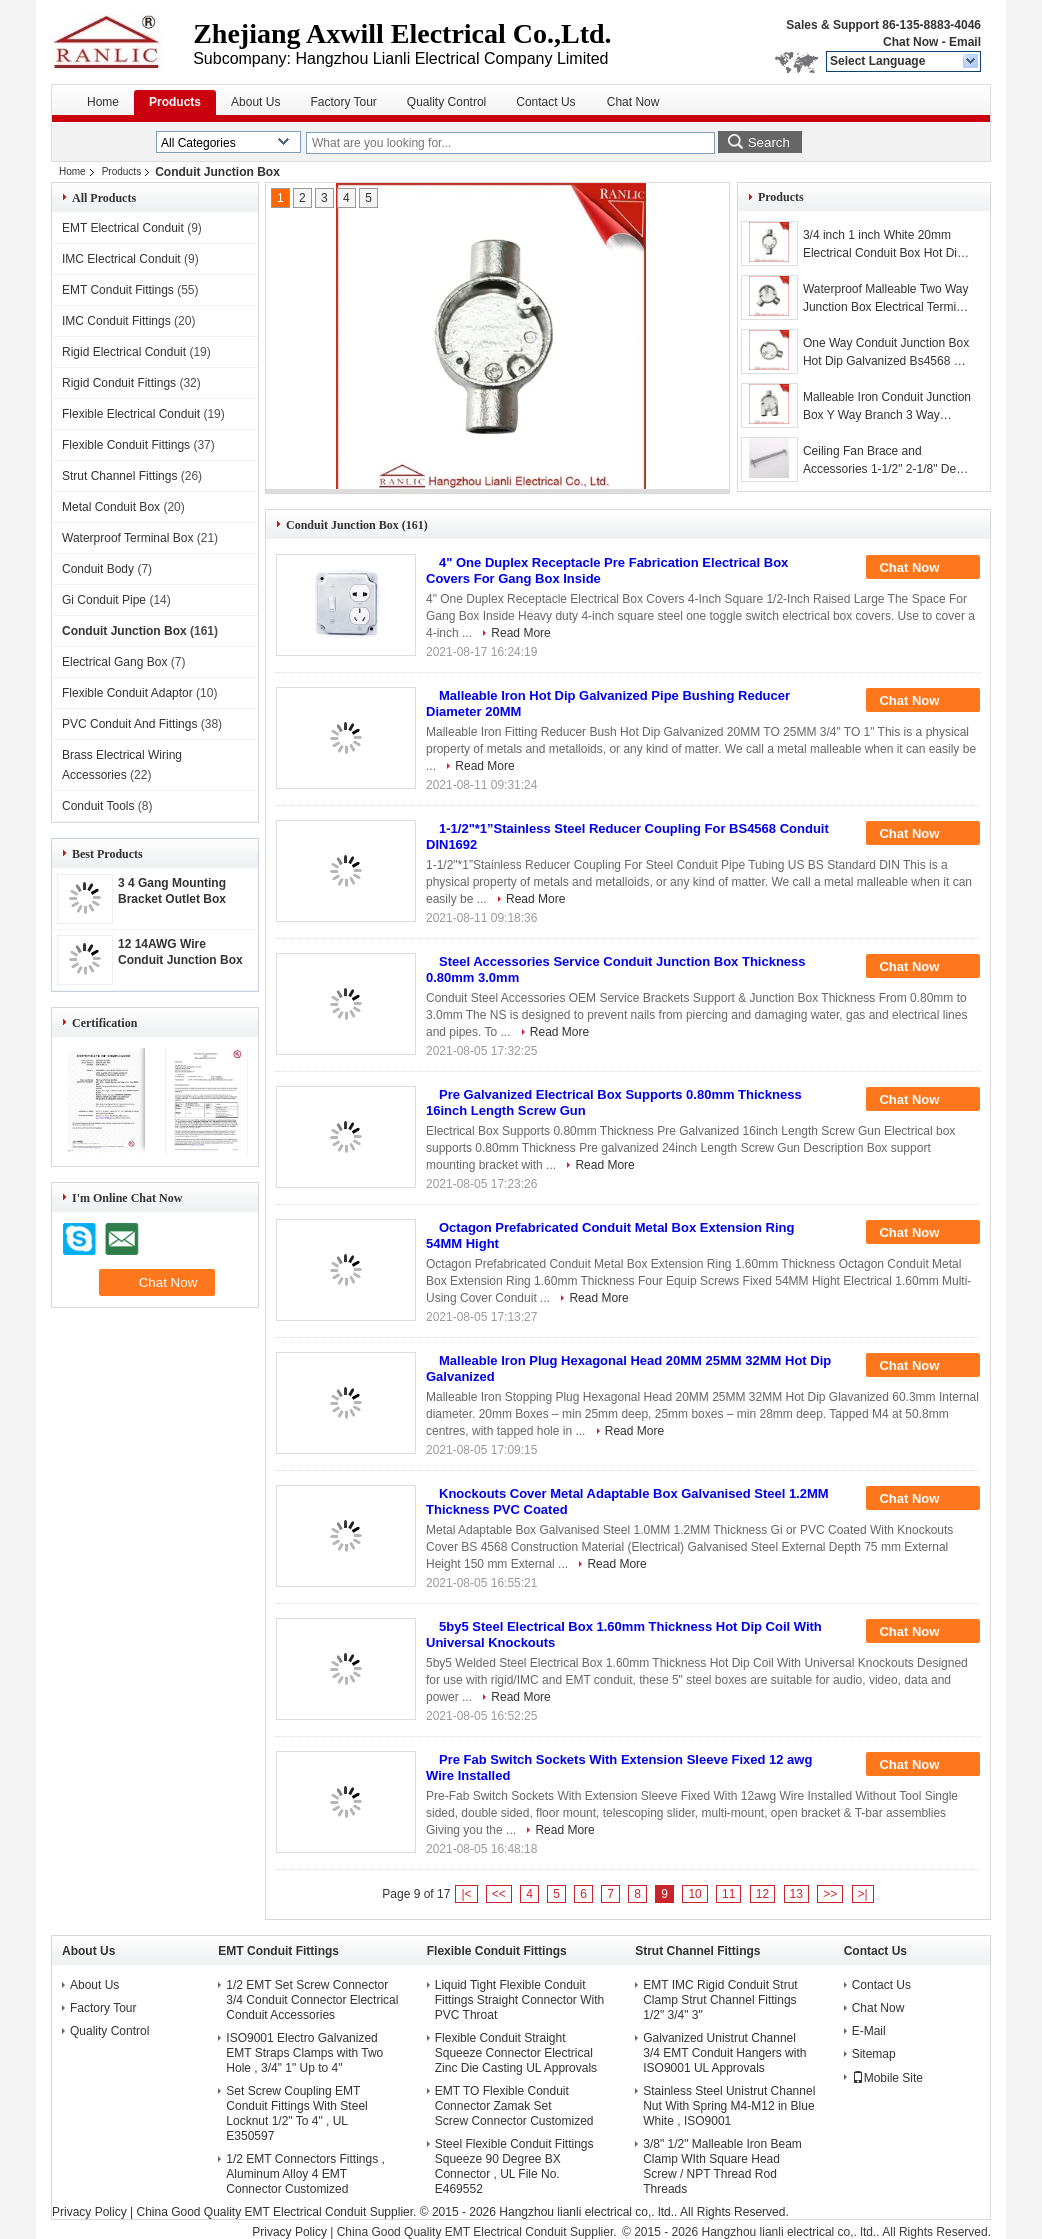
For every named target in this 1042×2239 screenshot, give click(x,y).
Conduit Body (98, 569)
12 (762, 1894)
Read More (520, 633)
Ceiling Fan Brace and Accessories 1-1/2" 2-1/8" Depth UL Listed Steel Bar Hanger (888, 461)
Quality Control (446, 102)
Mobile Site (887, 2078)
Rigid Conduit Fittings (119, 383)
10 (694, 1894)
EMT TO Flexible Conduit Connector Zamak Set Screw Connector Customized (514, 2106)
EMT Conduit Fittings (118, 290)
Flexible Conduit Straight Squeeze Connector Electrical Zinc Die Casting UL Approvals (516, 2053)
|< (466, 1894)
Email (965, 42)
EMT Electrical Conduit (123, 228)
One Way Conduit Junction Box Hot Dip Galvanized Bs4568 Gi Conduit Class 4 (886, 353)
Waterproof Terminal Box (127, 538)
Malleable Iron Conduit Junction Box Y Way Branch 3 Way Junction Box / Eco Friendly (887, 407)
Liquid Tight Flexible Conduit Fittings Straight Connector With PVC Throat (519, 2000)
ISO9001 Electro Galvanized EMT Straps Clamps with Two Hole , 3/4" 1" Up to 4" (304, 2053)
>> (830, 1894)
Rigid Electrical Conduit (124, 352)
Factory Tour (343, 102)
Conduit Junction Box (124, 631)
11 (728, 1894)
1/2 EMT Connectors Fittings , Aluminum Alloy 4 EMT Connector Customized (305, 2174)
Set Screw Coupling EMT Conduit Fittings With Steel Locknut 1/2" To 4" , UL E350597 (296, 2113)
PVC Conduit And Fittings (129, 724)
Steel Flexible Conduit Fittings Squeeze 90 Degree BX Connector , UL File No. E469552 (514, 2166)
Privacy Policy (89, 2212)
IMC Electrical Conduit (121, 259)
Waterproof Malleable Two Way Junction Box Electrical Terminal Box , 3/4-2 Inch (887, 299)
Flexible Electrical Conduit (131, 414)
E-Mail (869, 2031)
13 (796, 1894)
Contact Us (545, 102)
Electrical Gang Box (114, 662)
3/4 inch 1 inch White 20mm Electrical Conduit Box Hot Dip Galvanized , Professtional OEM (883, 245)
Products (175, 102)
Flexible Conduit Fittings (126, 445)
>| (863, 1894)
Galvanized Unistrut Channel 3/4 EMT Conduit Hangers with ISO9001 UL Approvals (724, 2053)
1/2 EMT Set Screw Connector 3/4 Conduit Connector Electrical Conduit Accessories (312, 2000)
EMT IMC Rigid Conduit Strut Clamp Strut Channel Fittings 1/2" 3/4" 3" (720, 2000)
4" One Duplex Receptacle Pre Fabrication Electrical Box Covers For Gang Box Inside (607, 570)
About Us (255, 102)
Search (769, 142)
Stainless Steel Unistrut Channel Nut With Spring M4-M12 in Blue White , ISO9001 (729, 2106)
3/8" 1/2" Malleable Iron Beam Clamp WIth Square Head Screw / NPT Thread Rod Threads (722, 2166)
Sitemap (874, 2054)
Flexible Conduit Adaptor (127, 693)
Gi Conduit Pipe (104, 600)
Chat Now (910, 42)
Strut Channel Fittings (119, 476)
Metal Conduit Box (111, 507)
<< (499, 1894)
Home (103, 102)
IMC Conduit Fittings (116, 321)
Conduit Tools (98, 806)
